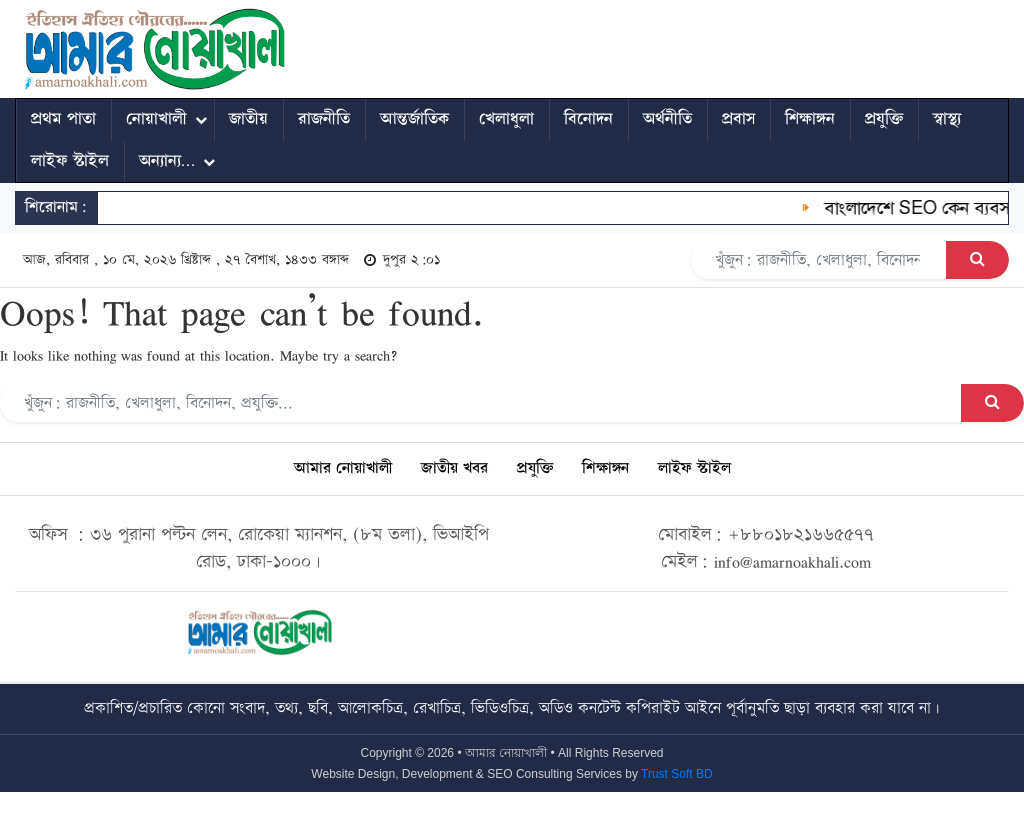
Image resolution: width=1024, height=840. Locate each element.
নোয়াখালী (156, 119)
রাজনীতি (324, 119)
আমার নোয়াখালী (343, 468)
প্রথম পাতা (63, 119)
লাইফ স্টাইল (70, 161)
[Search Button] (977, 260)
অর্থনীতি (667, 119)
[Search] (819, 260)
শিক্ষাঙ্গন (810, 119)
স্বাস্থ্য (947, 119)
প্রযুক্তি (884, 119)
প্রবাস (738, 119)
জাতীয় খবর (454, 468)
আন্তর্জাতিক (414, 119)
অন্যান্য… (167, 161)
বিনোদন (588, 119)
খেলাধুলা (506, 119)
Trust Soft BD (677, 774)
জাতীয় (248, 119)
